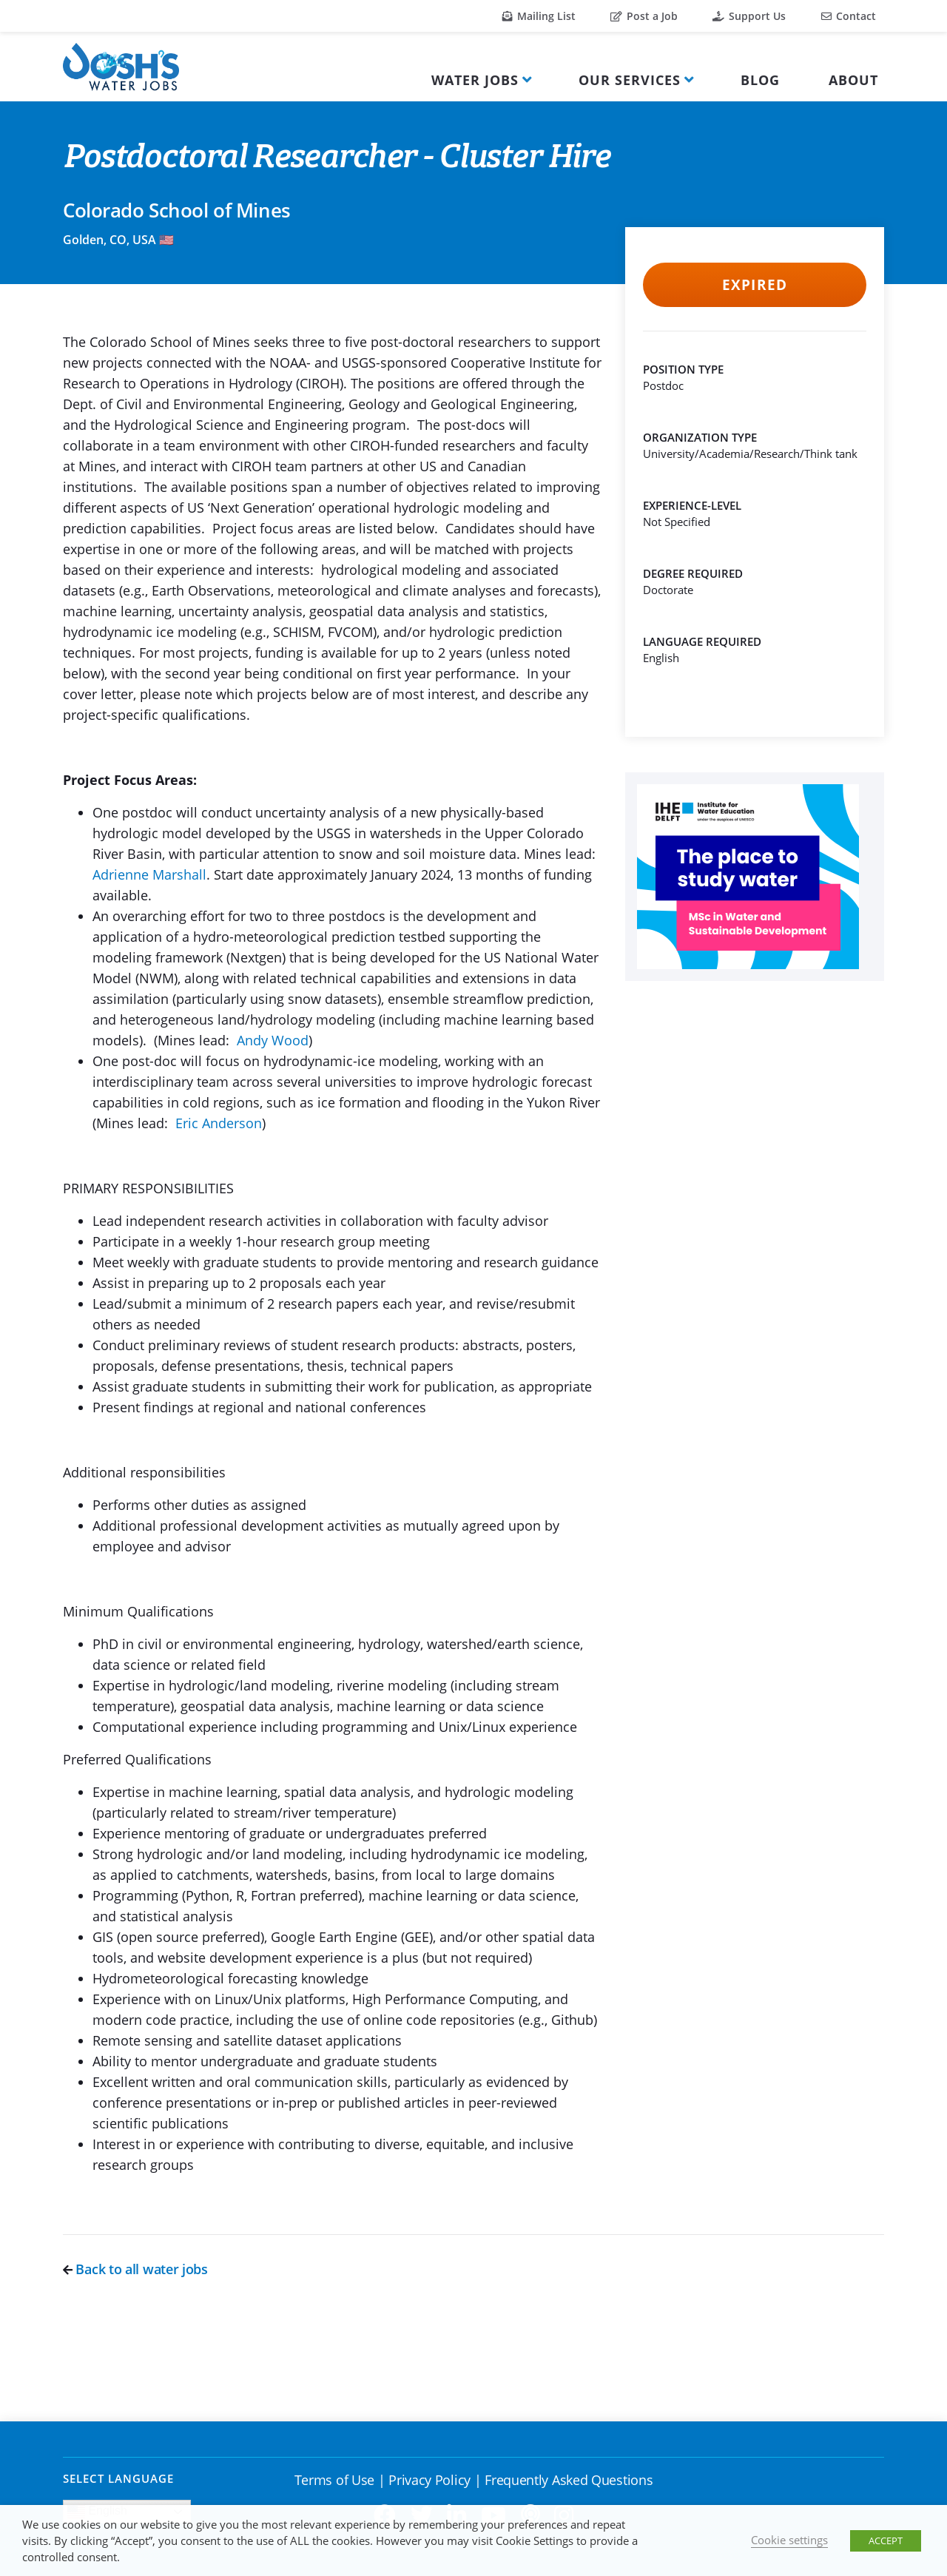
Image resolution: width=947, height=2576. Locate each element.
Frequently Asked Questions (569, 2480)
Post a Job (644, 16)
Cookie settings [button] (789, 2539)
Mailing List (539, 16)
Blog (760, 80)
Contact (848, 16)
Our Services (630, 80)
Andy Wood (273, 1040)
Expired (754, 284)
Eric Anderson (218, 1123)
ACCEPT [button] (886, 2540)
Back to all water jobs (135, 2269)
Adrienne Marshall (149, 874)
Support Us (749, 16)
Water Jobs (475, 80)
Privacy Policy (429, 2480)
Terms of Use (334, 2480)
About (853, 80)
